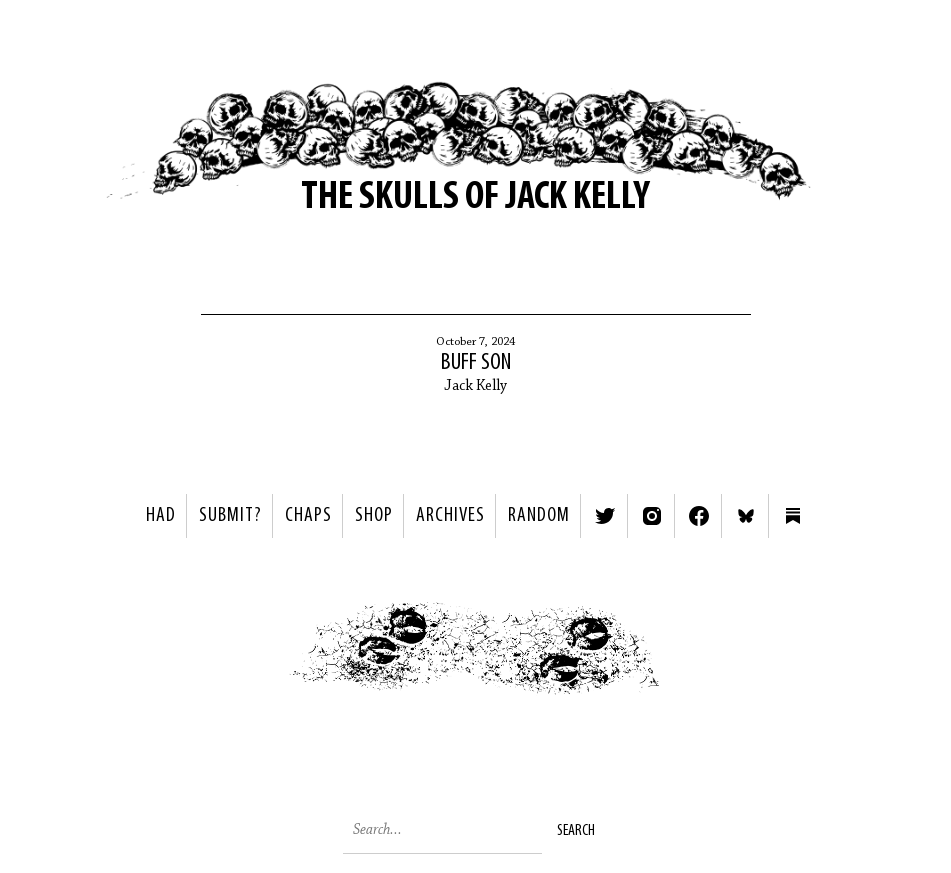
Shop (374, 516)
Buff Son (476, 363)
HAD (161, 516)
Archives (450, 516)
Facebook (699, 516)
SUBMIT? (230, 516)
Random (539, 516)
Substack (793, 516)
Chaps (308, 516)
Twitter (605, 516)
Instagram (652, 516)
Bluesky (746, 516)
